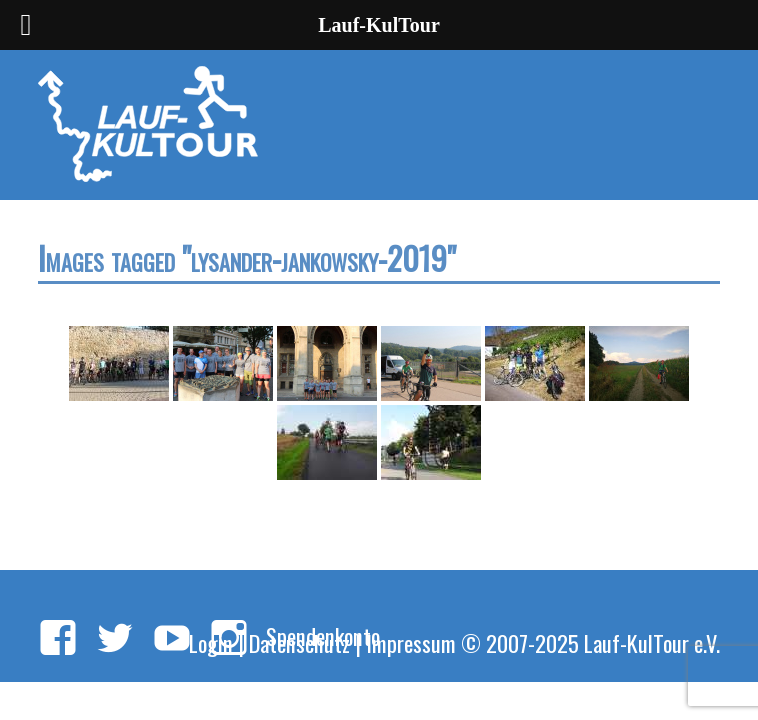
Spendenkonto (323, 635)
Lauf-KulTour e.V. (652, 642)
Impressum (411, 642)
